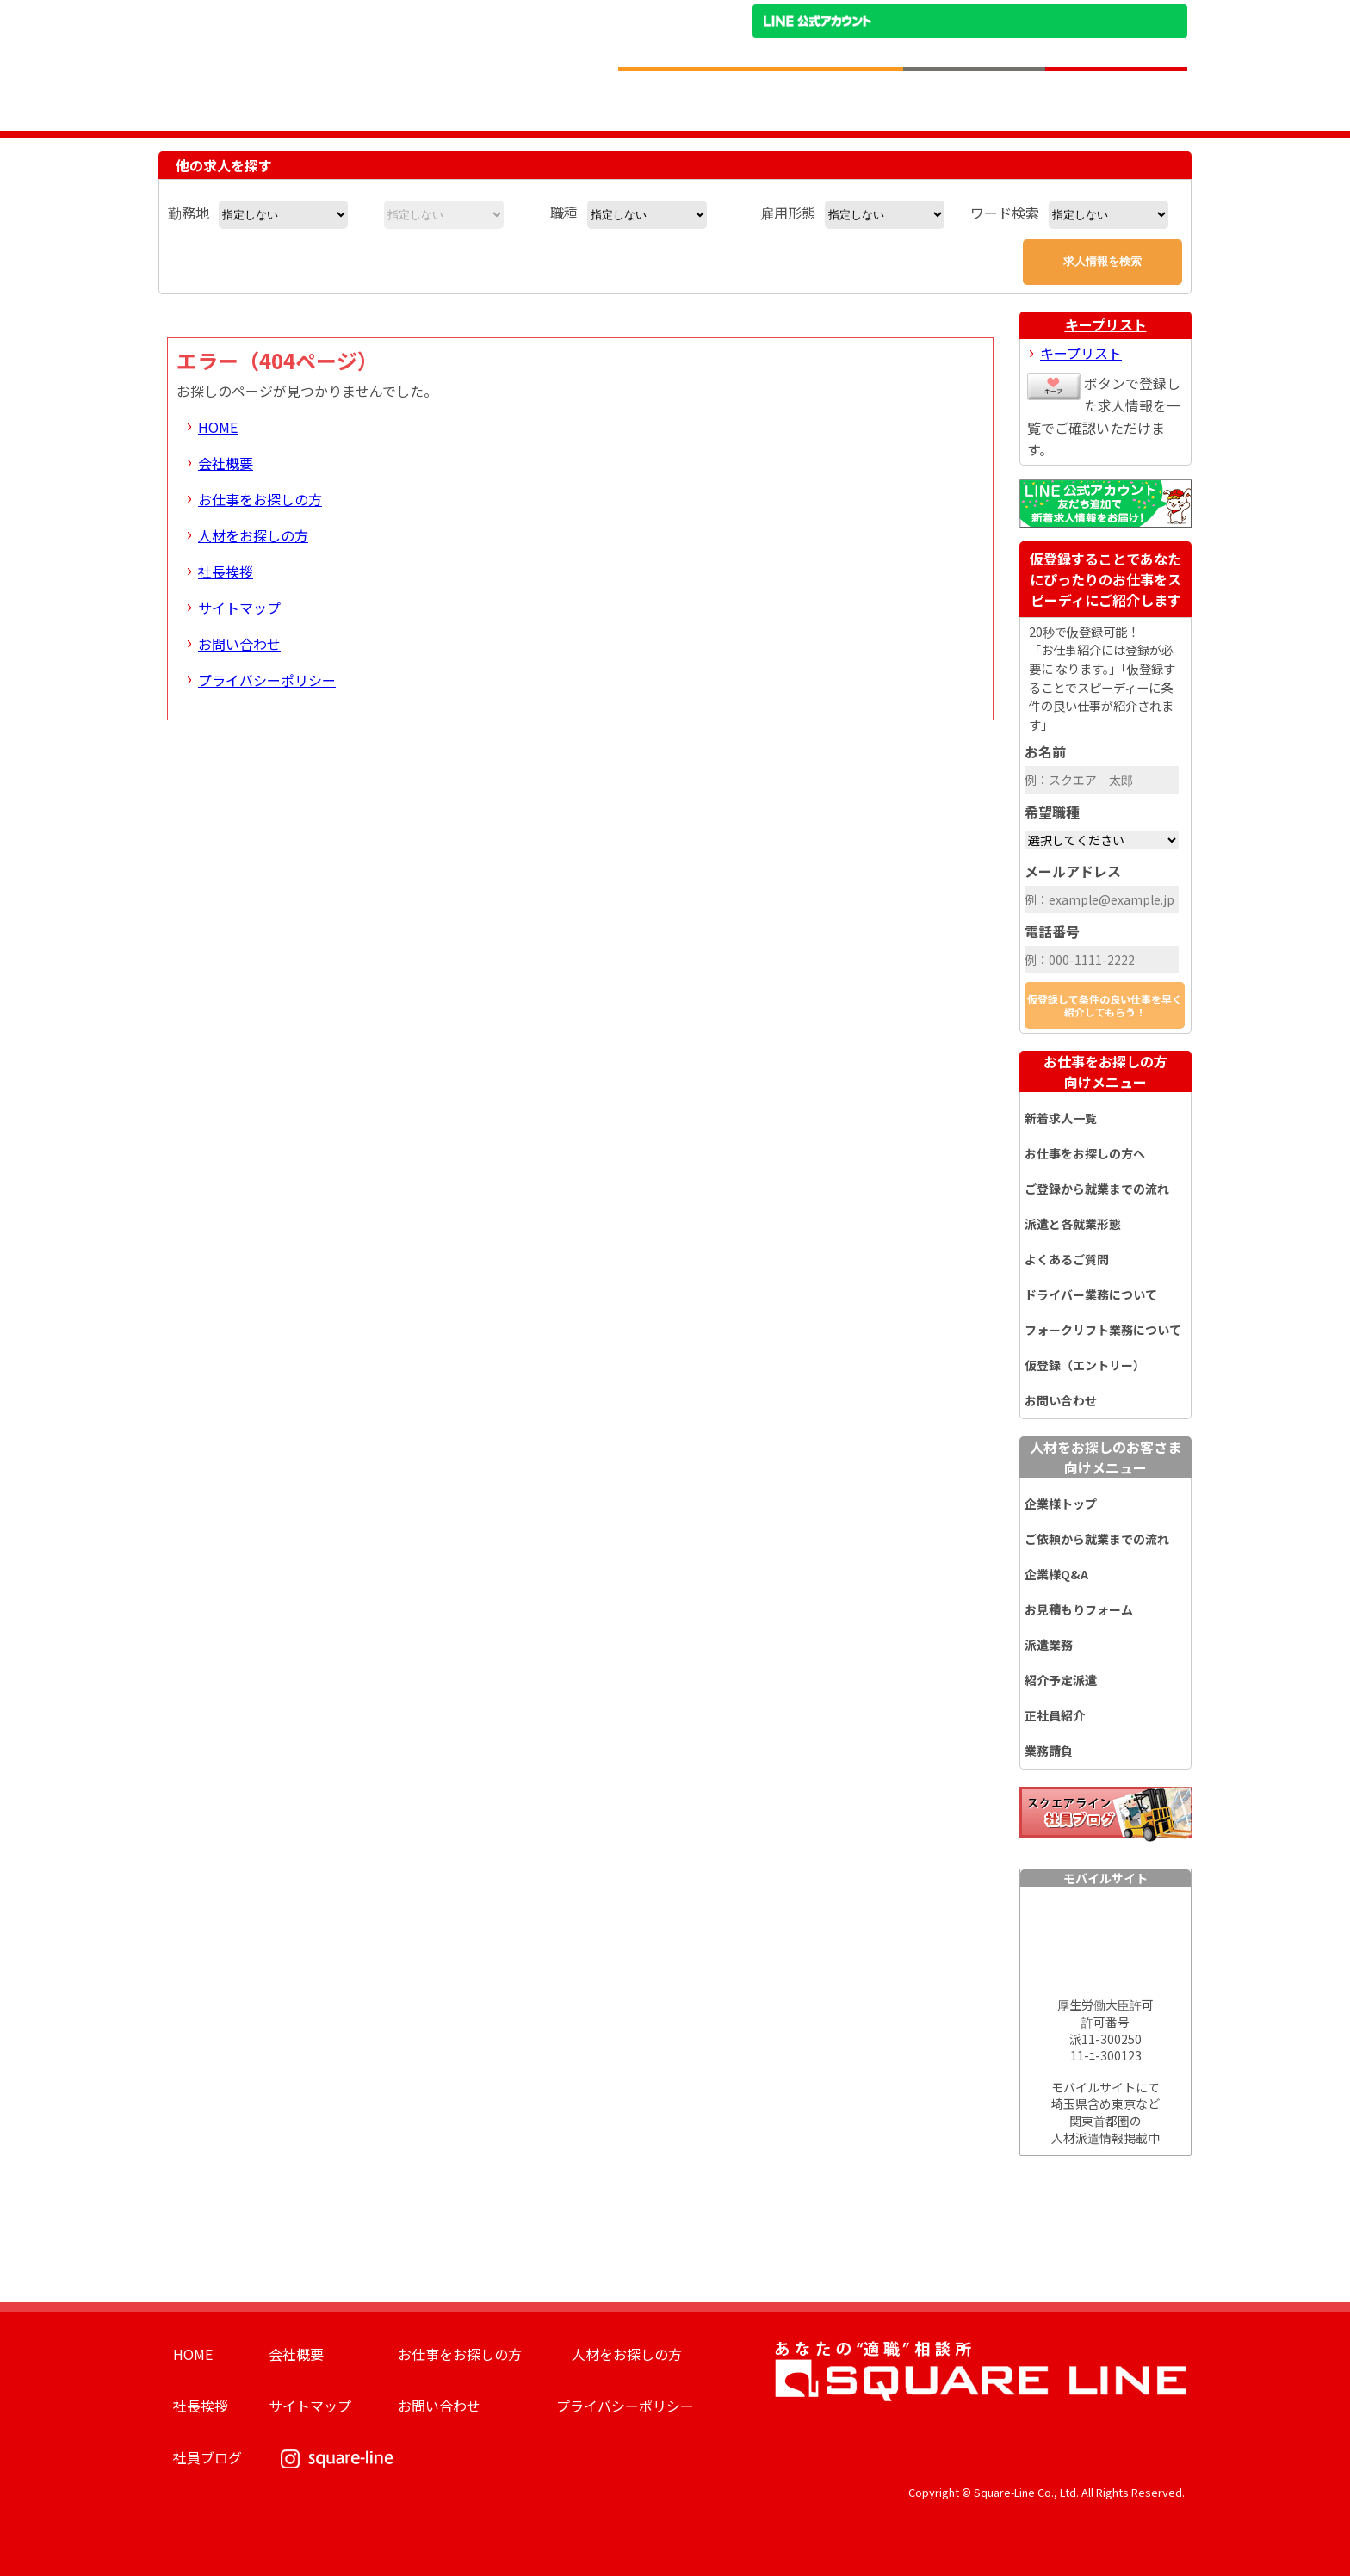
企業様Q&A (1056, 1574)
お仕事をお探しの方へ (1085, 1153)
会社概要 (225, 463)
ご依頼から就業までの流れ (1097, 1538)
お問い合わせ (239, 643)
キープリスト (1106, 324)
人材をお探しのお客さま (1105, 1457)
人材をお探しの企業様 (974, 99)
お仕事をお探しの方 (260, 499)
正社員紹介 (1055, 1715)
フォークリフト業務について (1103, 1329)
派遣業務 (1049, 1644)
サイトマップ (239, 607)
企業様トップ (1061, 1503)
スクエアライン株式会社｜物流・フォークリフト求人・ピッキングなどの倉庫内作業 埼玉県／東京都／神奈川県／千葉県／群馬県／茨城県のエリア (376, 45)
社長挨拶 (225, 571)
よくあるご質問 (1067, 1259)
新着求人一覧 (1061, 1118)
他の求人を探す (224, 165)
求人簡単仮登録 (1116, 99)
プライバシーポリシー (267, 680)
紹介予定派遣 (1061, 1680)
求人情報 (689, 99)
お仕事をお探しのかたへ (832, 99)
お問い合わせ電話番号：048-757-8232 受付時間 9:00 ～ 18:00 (1061, 50)
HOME (218, 427)
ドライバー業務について (1091, 1294)
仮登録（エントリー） (1085, 1365)
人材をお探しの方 (253, 535)
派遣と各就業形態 (1073, 1223)
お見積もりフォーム (1079, 1609)
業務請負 (1049, 1750)
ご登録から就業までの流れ (1097, 1188)
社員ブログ (207, 2457)
